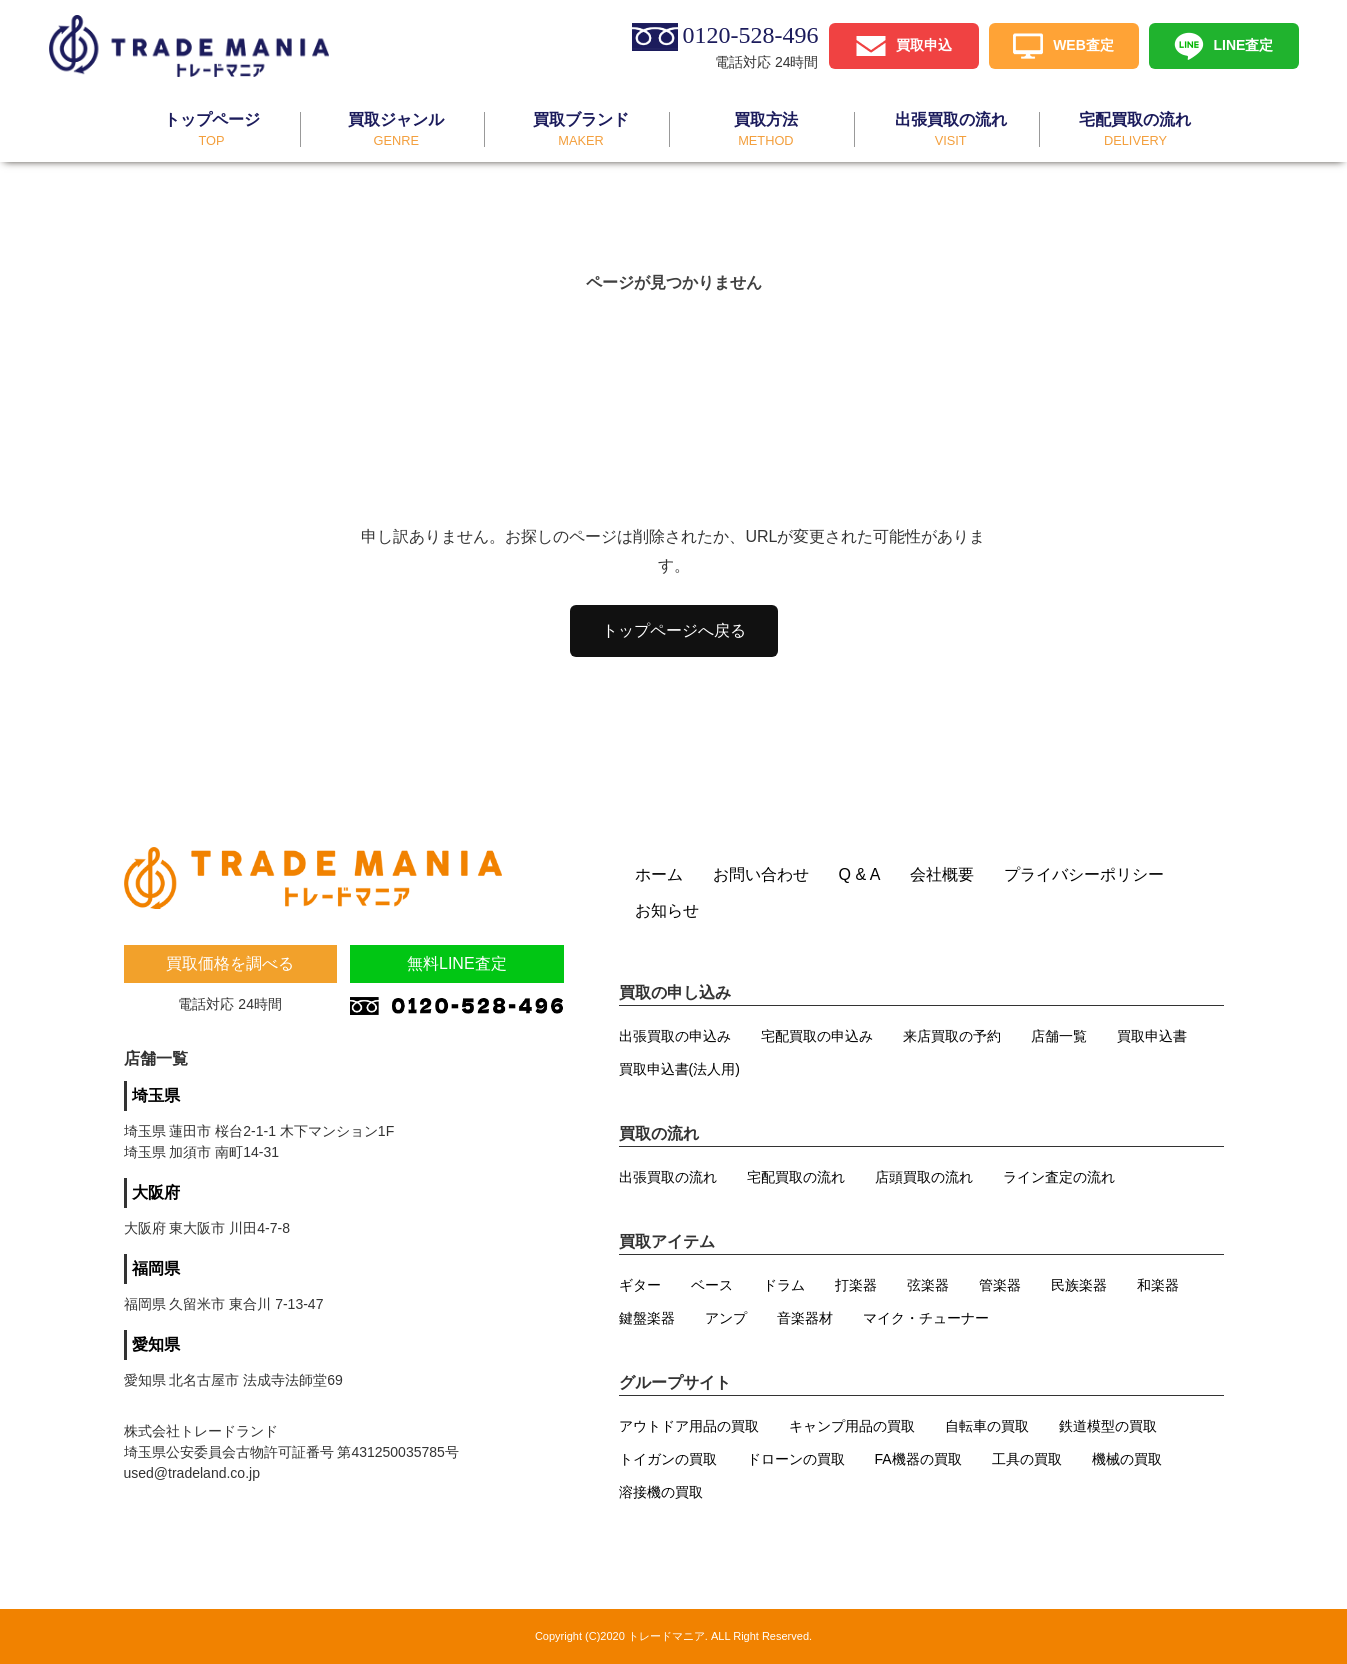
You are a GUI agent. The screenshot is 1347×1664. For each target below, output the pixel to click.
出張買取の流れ (668, 1177)
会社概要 (942, 874)
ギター (640, 1285)
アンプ (726, 1318)
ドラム (784, 1285)
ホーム (659, 874)
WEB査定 (1083, 44)
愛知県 (156, 1344)
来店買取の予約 (952, 1036)
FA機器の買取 (918, 1459)
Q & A (860, 874)
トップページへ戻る (674, 630)
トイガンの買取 (668, 1459)
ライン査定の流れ (1059, 1177)
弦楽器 (928, 1285)
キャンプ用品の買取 (852, 1426)
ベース (712, 1285)
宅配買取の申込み (817, 1036)
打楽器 (856, 1285)
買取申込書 (1152, 1036)
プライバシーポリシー (1084, 874)
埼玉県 (156, 1095)
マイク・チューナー (926, 1318)
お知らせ (667, 910)
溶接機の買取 (661, 1492)
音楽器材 (805, 1318)
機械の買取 (1127, 1459)
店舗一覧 (1059, 1036)
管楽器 (1000, 1285)
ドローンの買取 (796, 1459)
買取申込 (924, 44)
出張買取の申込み (675, 1036)
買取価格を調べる (230, 963)
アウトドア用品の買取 (689, 1426)
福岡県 (156, 1268)
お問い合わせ (761, 874)
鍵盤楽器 (647, 1318)
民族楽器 (1079, 1285)
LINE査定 (1244, 44)
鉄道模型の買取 (1108, 1426)
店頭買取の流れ (924, 1177)
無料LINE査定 (457, 963)
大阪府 (156, 1192)
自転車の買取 (987, 1426)
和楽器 (1158, 1285)
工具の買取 (1027, 1459)
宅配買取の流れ (796, 1177)
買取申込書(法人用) (679, 1069)
